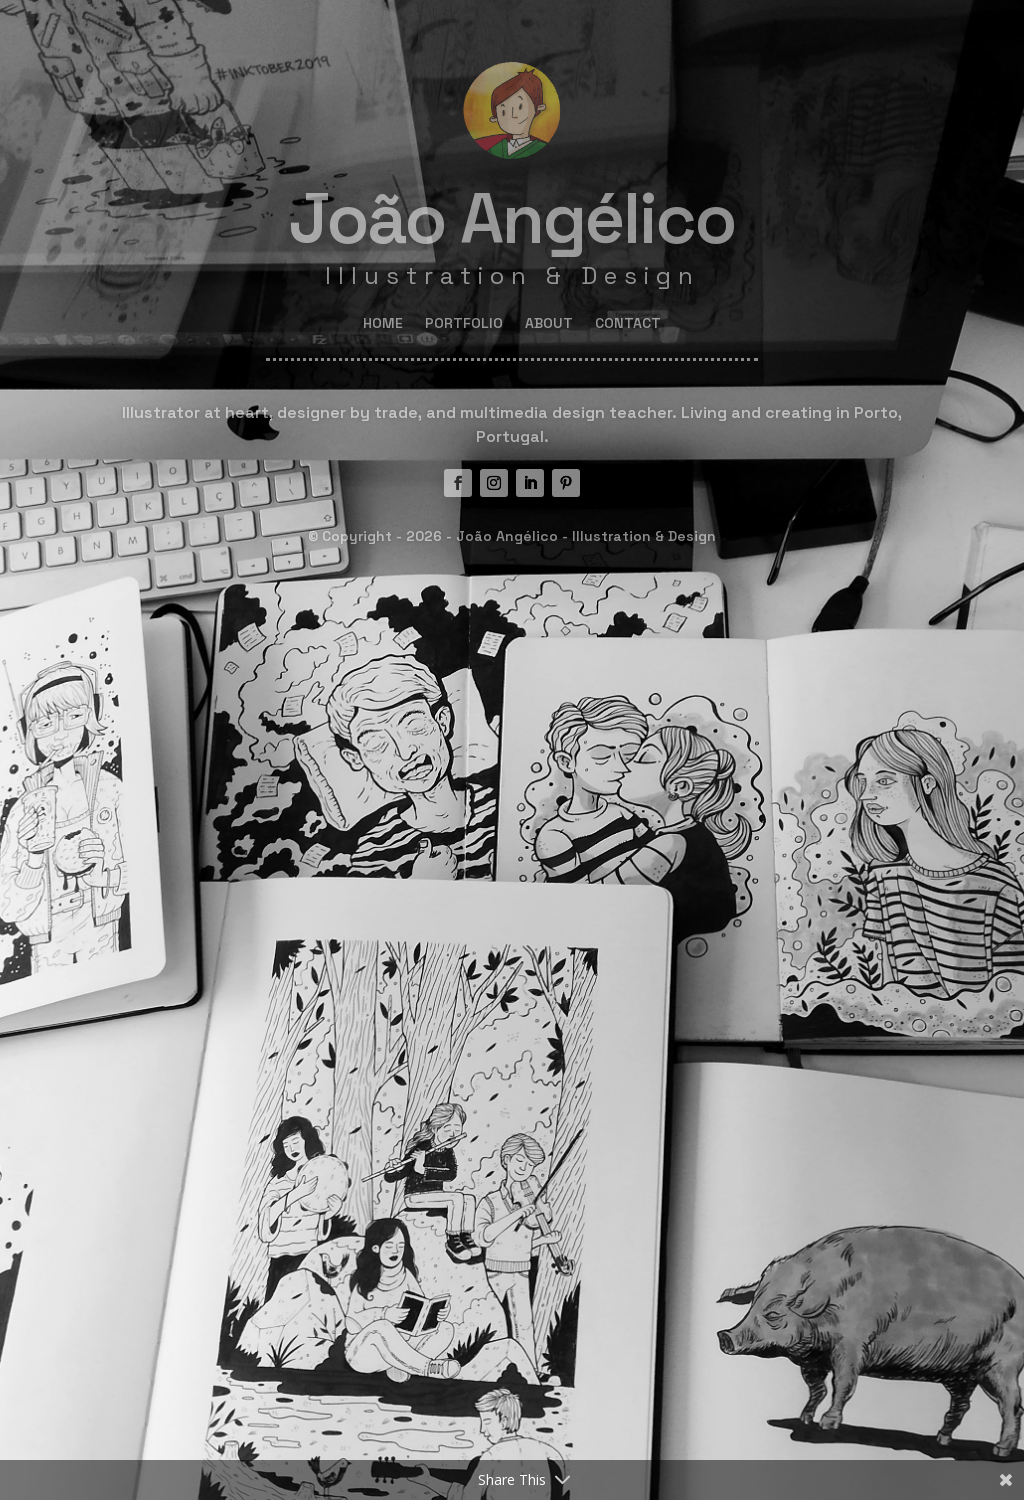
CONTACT (628, 324)
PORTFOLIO (464, 324)
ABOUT (549, 324)
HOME (383, 324)
